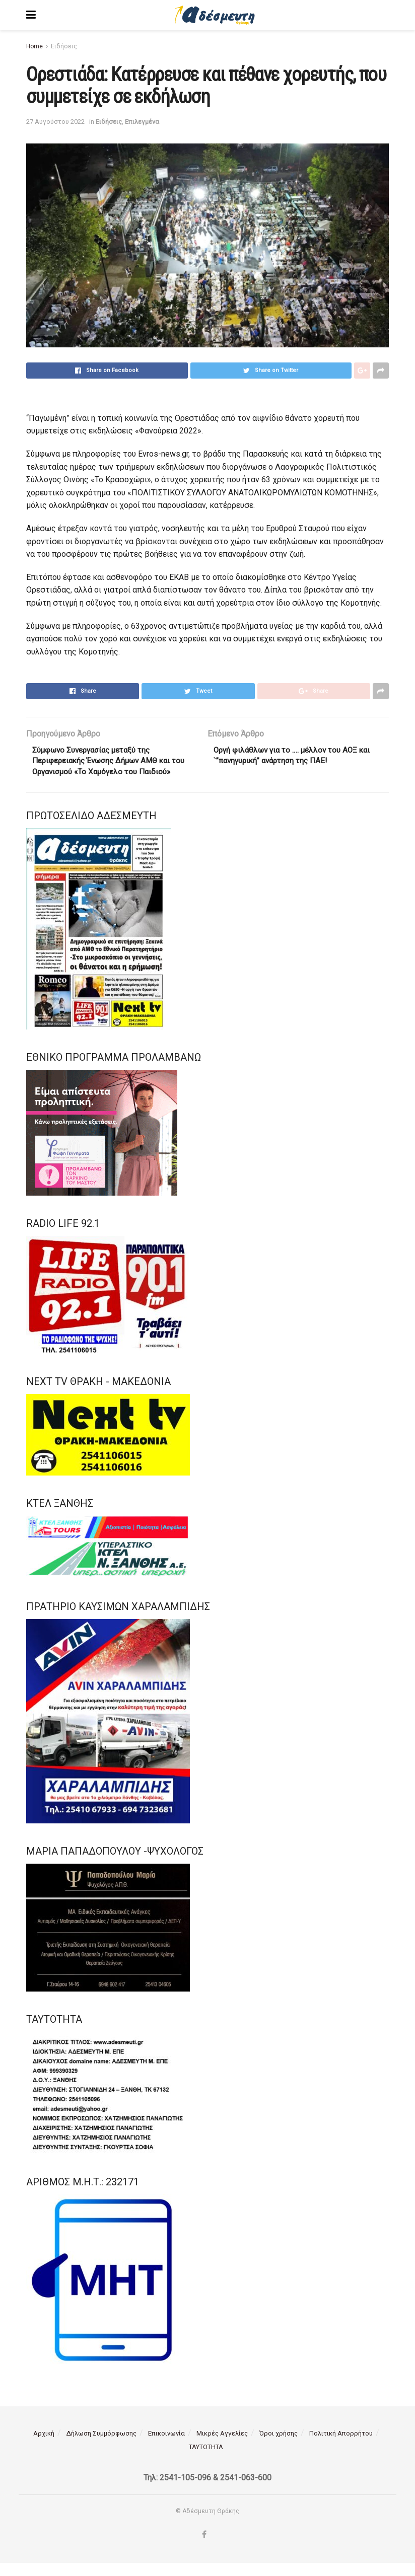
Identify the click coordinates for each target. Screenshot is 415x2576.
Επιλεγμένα (142, 121)
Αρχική (43, 2447)
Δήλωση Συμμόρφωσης (101, 2447)
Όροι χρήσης (278, 2447)
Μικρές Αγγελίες (222, 2447)
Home (34, 46)
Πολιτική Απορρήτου (341, 2447)
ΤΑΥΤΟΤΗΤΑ (206, 2460)
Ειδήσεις (64, 46)
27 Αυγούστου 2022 (55, 121)
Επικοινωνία (166, 2447)
